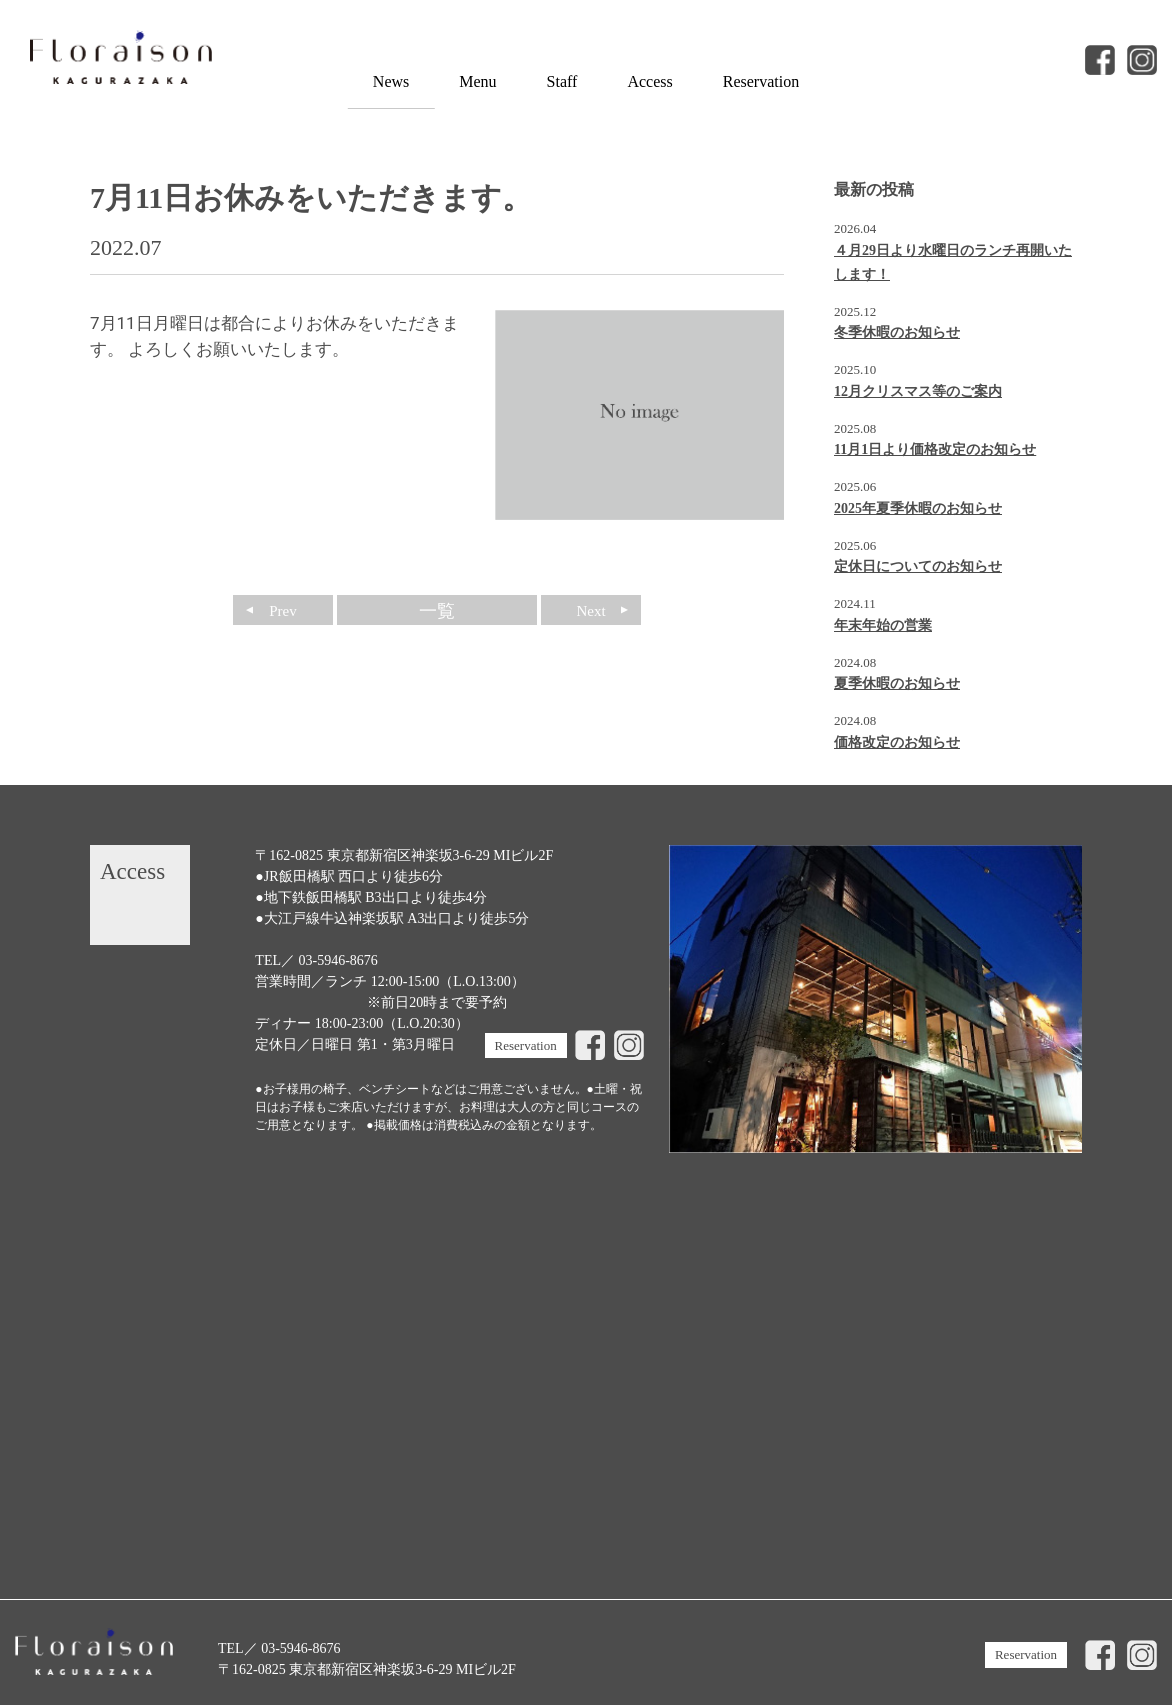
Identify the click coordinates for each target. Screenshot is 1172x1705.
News (391, 81)
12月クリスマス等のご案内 (918, 391)
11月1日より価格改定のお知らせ (935, 449)
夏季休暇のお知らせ (897, 683)
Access (649, 81)
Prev (283, 611)
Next (590, 611)
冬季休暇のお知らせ (897, 332)
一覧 (437, 611)
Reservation (761, 81)
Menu (477, 81)
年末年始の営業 (883, 625)
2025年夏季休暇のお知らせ (918, 508)
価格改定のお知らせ (897, 742)
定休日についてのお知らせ (918, 566)
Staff (562, 81)
